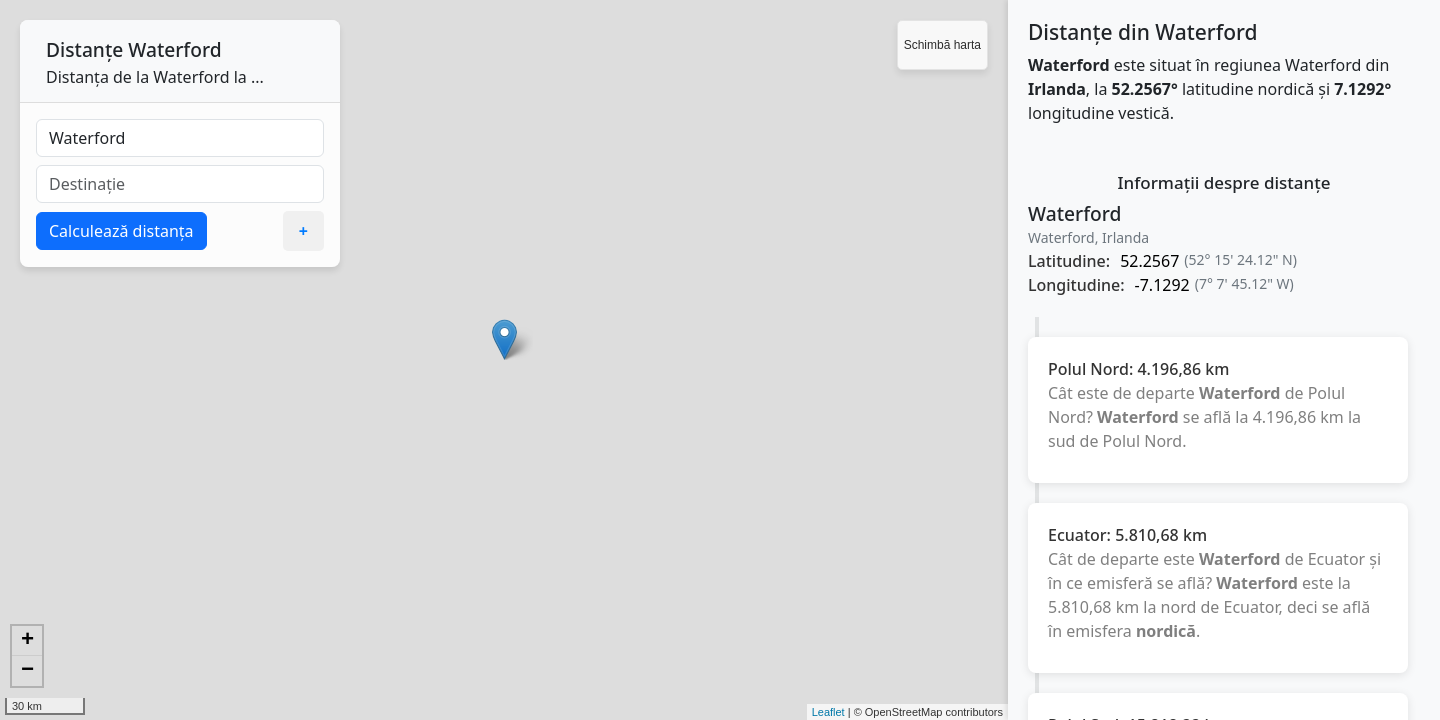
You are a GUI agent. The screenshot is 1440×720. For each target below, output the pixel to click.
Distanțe (84, 49)
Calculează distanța (121, 231)
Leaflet (828, 712)
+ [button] (27, 641)
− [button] (27, 671)
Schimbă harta (942, 45)
